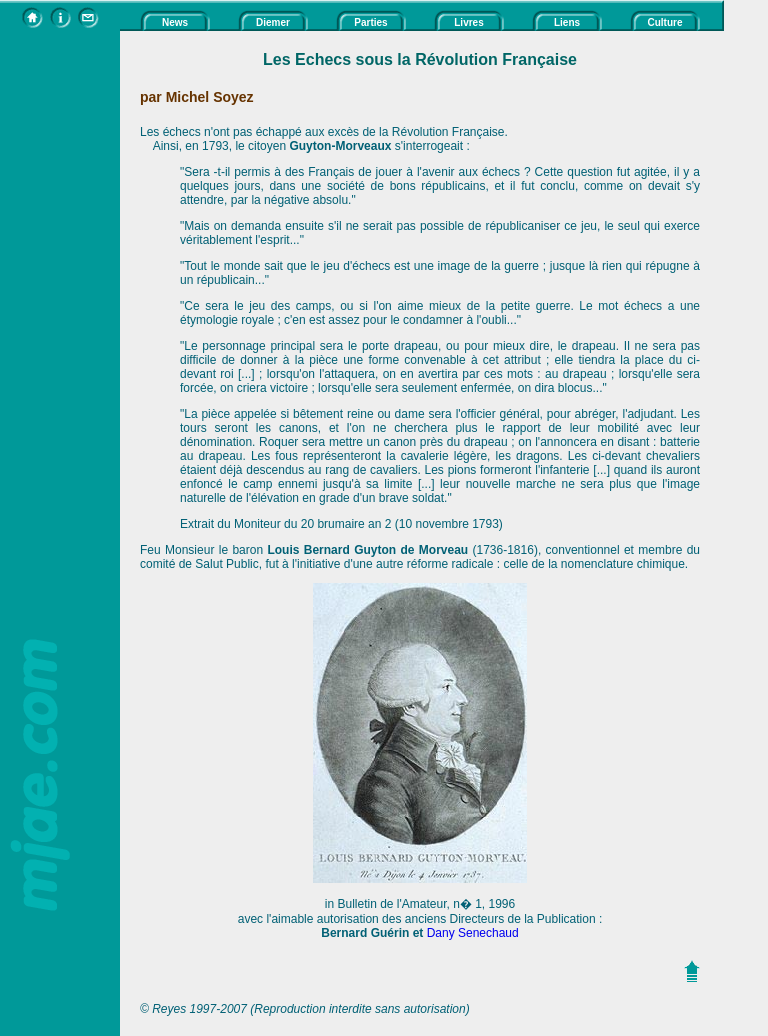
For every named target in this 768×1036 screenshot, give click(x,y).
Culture (665, 22)
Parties (370, 22)
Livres (468, 22)
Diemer (273, 22)
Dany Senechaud (473, 933)
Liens (567, 22)
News (175, 22)
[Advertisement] (60, 331)
